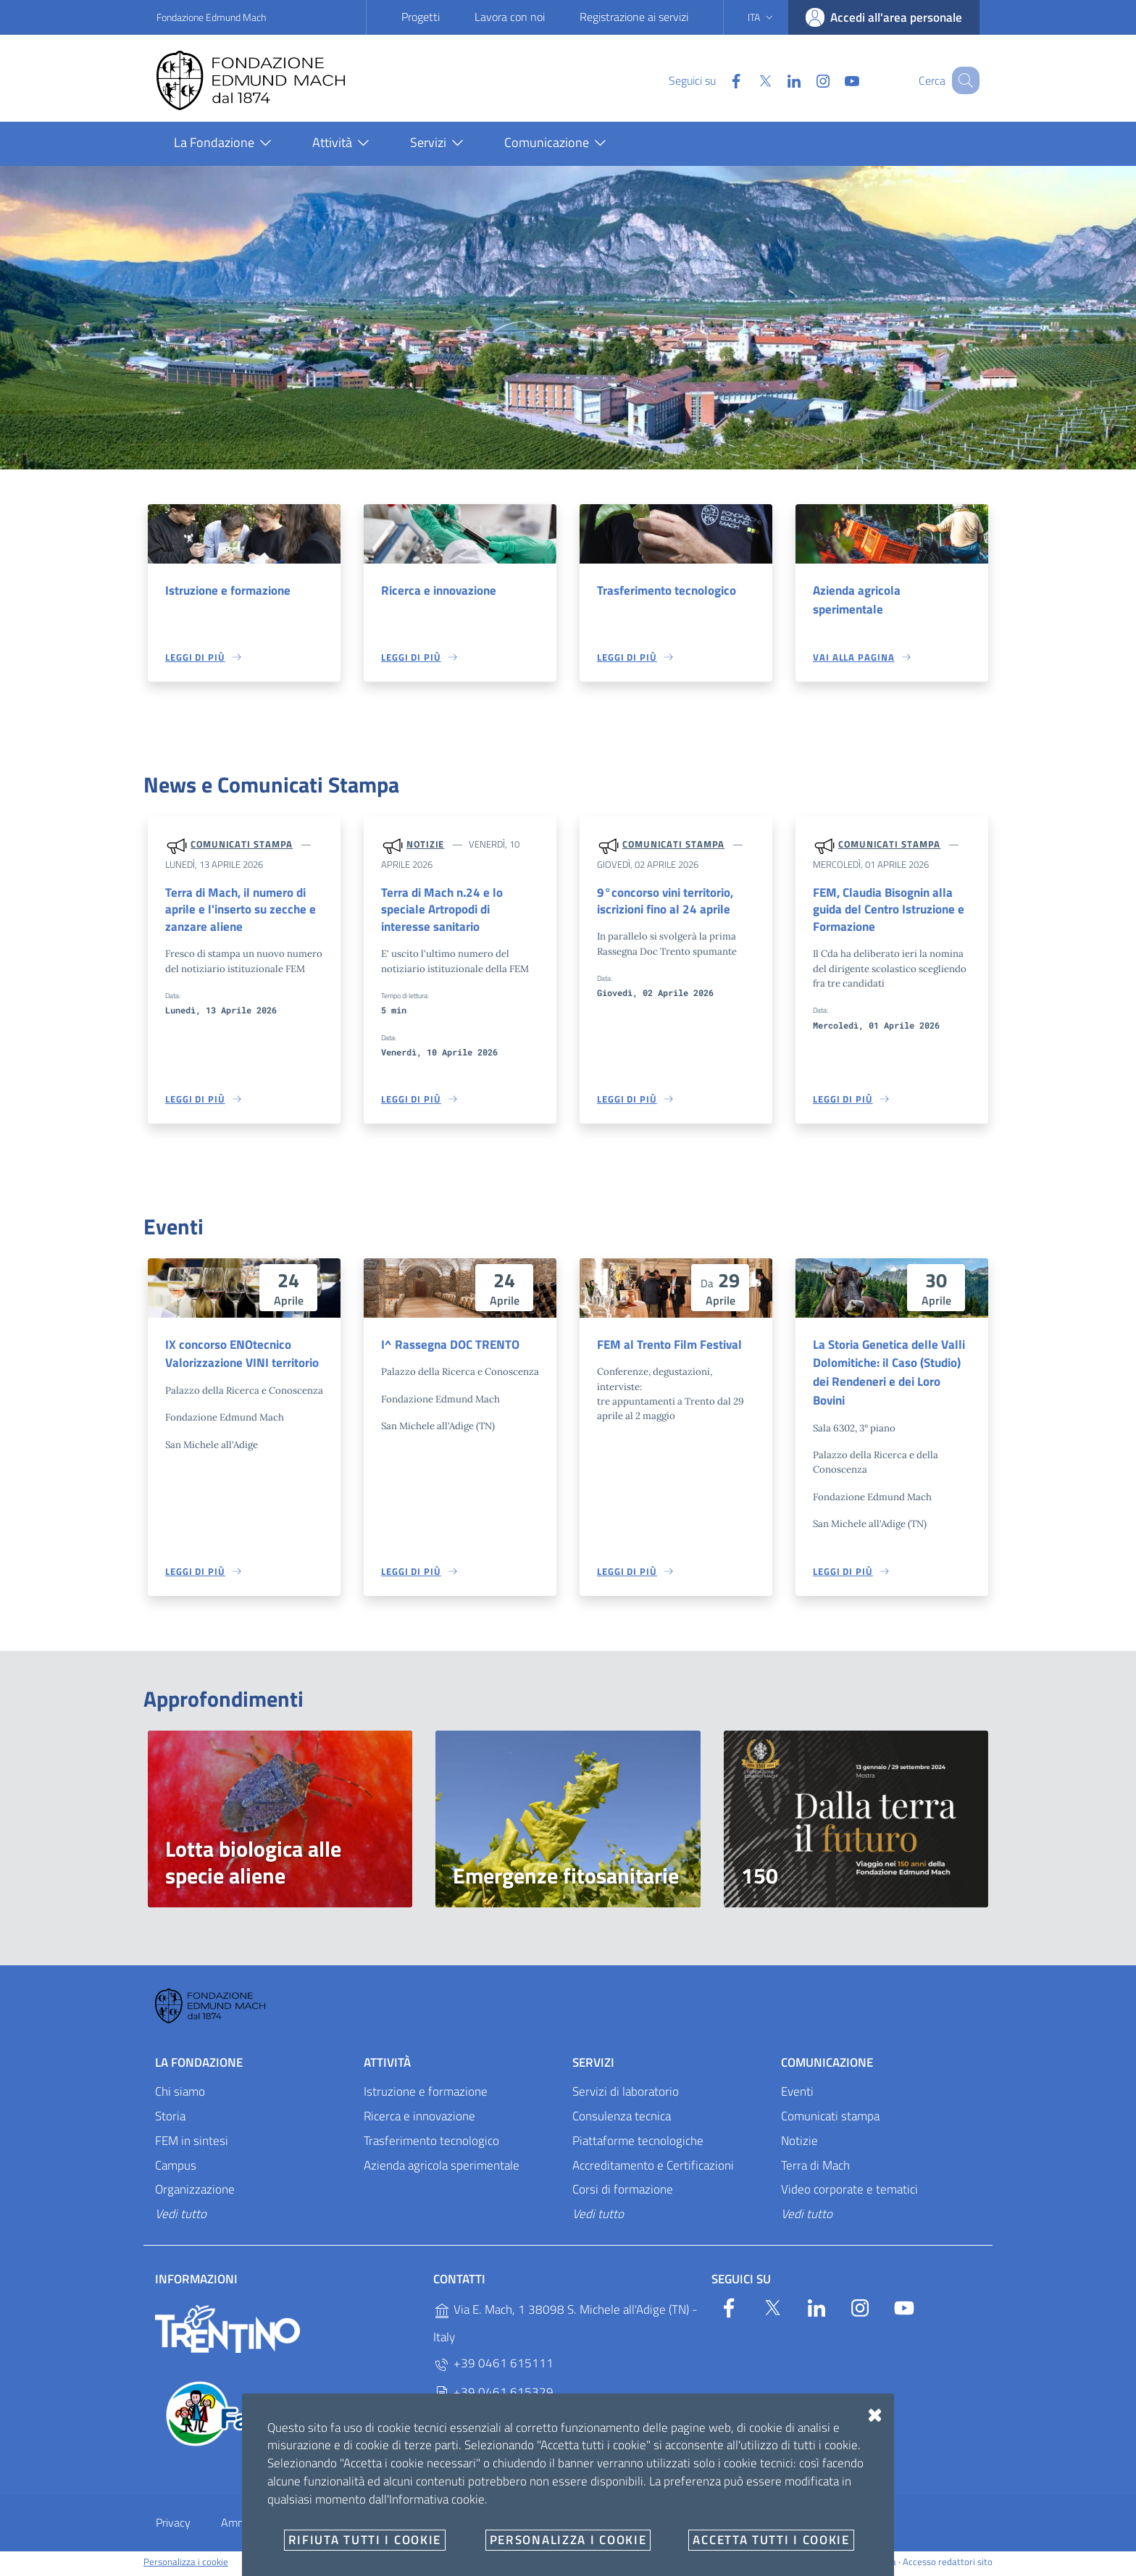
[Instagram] (804, 79)
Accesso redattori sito (948, 2566)
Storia (170, 2119)
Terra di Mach (815, 2168)
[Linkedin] (775, 79)
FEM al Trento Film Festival (669, 1346)
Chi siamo (180, 2095)
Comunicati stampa (242, 845)
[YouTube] (833, 79)
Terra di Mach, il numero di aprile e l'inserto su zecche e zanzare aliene (240, 911)
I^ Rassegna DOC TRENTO (450, 1346)
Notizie (425, 845)
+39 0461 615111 (493, 2368)
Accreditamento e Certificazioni (653, 2168)
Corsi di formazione (622, 2193)
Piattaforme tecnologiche (637, 2144)
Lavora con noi (510, 16)
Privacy (173, 2526)
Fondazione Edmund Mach (211, 17)
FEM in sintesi (191, 2144)
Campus (175, 2168)
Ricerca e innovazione (438, 590)
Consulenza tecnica (621, 2119)
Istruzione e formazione (228, 590)
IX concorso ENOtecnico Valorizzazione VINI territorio (242, 1356)
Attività (387, 2066)
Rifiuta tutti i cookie (364, 2539)
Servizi (593, 2066)
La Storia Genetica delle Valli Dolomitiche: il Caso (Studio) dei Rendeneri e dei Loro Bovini (889, 1375)
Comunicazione (827, 2066)
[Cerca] (962, 80)
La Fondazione (199, 2066)
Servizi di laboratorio (625, 2095)
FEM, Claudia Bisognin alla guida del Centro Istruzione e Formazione (888, 911)
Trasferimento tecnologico (666, 590)
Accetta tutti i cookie (771, 2539)
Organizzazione (195, 2193)
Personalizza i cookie (185, 2566)
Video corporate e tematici (849, 2193)
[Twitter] (746, 79)
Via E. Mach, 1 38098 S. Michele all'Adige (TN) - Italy (565, 2327)
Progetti (420, 16)
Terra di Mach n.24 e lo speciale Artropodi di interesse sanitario (442, 911)
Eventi (797, 2095)
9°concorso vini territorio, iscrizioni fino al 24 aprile (665, 902)
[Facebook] (717, 79)
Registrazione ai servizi (634, 16)
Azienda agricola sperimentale (857, 600)
